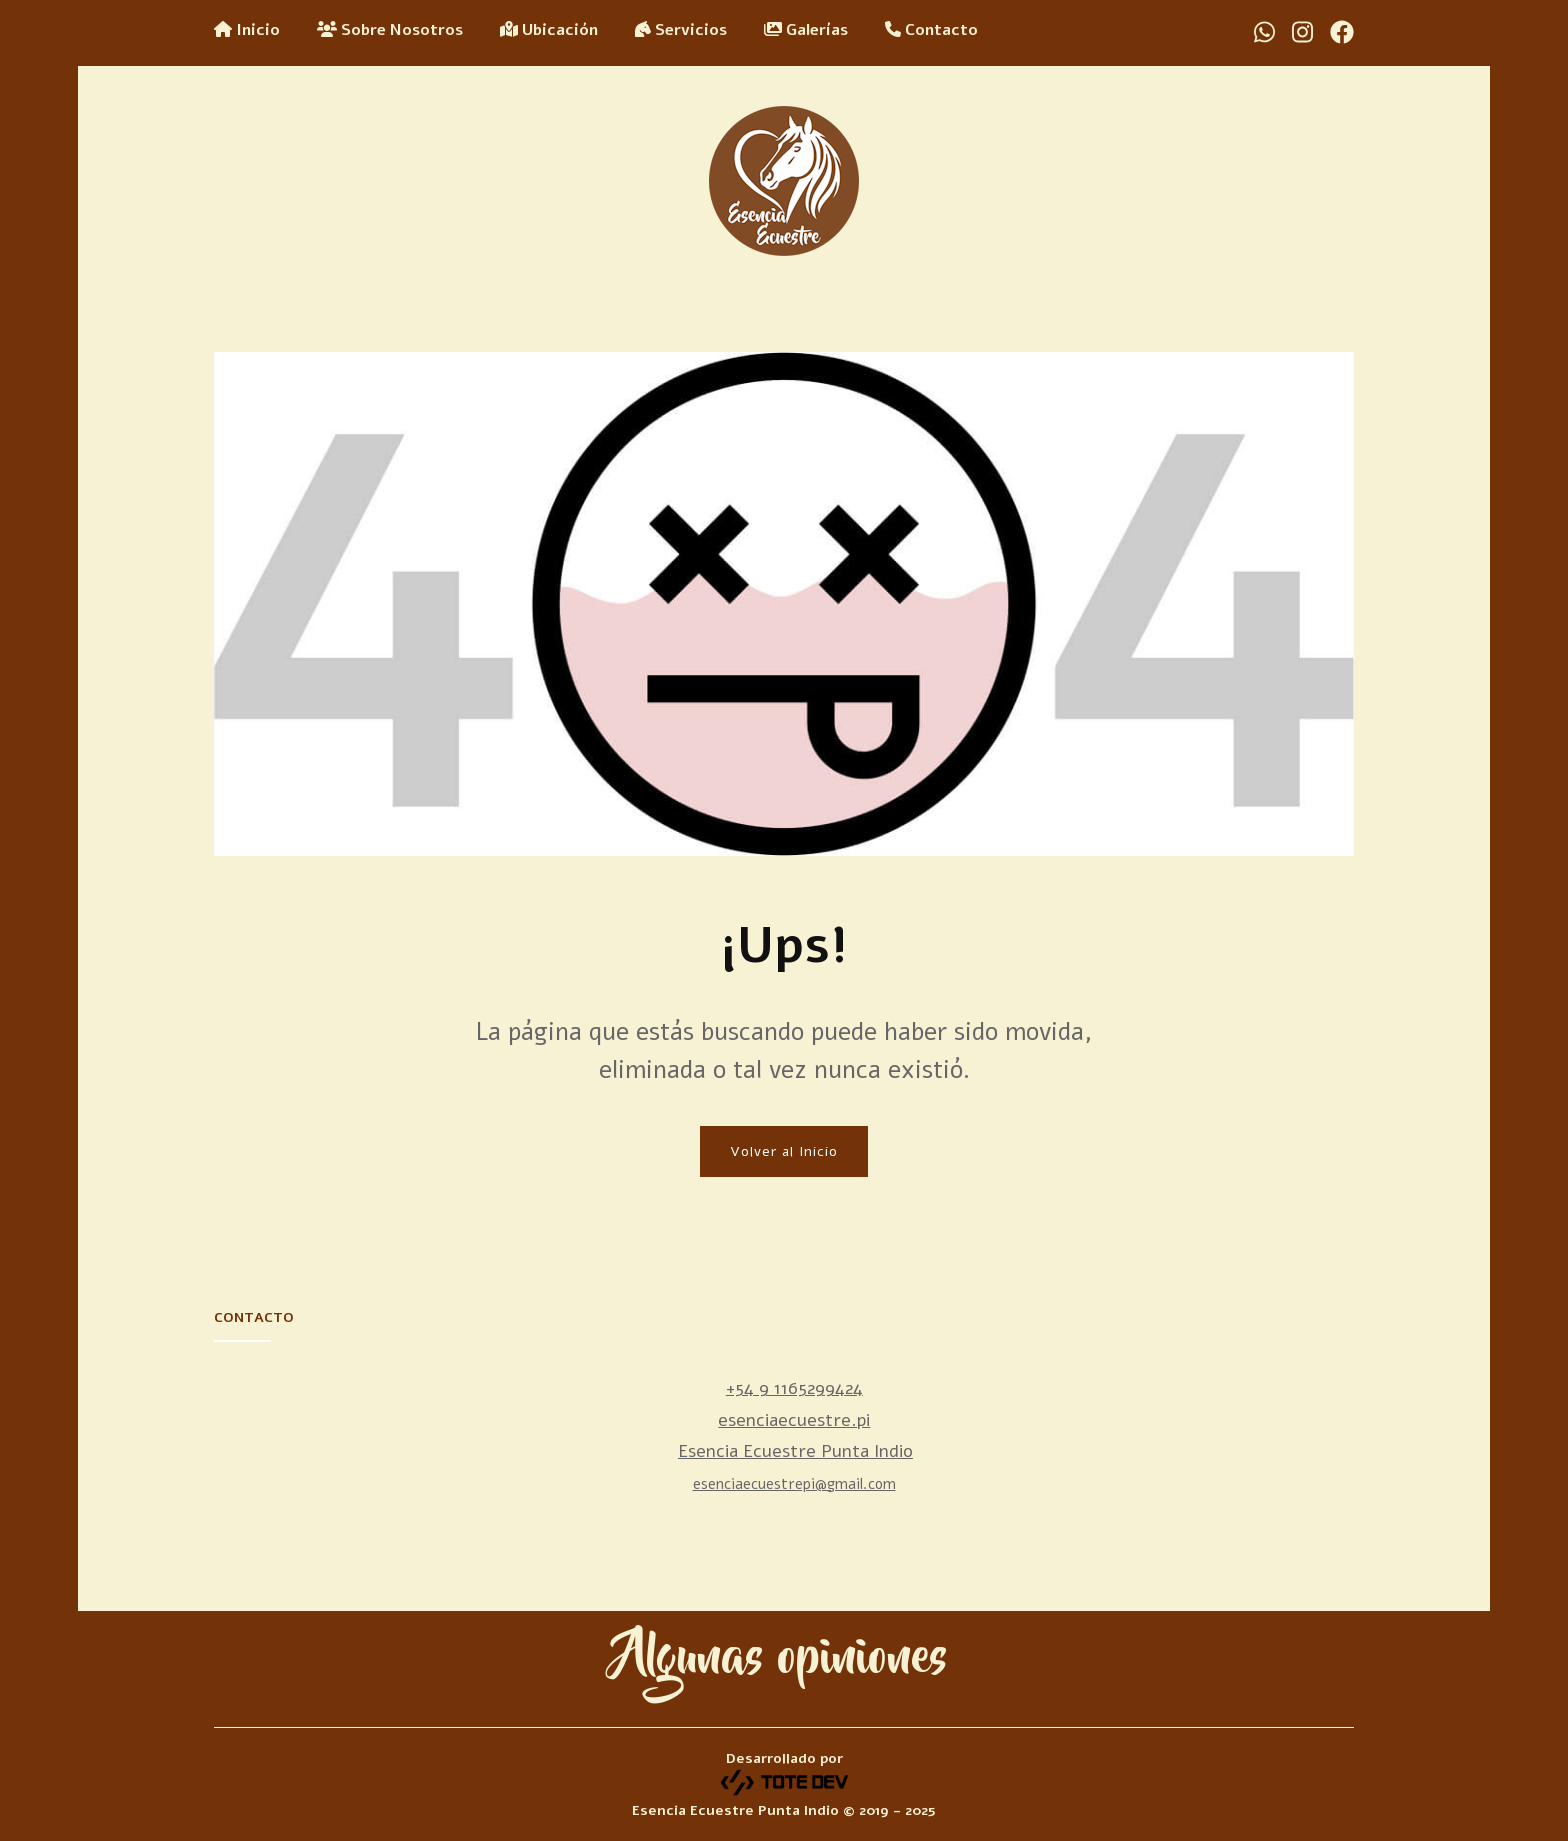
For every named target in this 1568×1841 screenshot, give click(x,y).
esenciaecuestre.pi (794, 1420)
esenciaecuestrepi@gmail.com (794, 1484)
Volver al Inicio (784, 1151)
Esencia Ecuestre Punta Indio (795, 1451)
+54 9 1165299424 (794, 1388)
